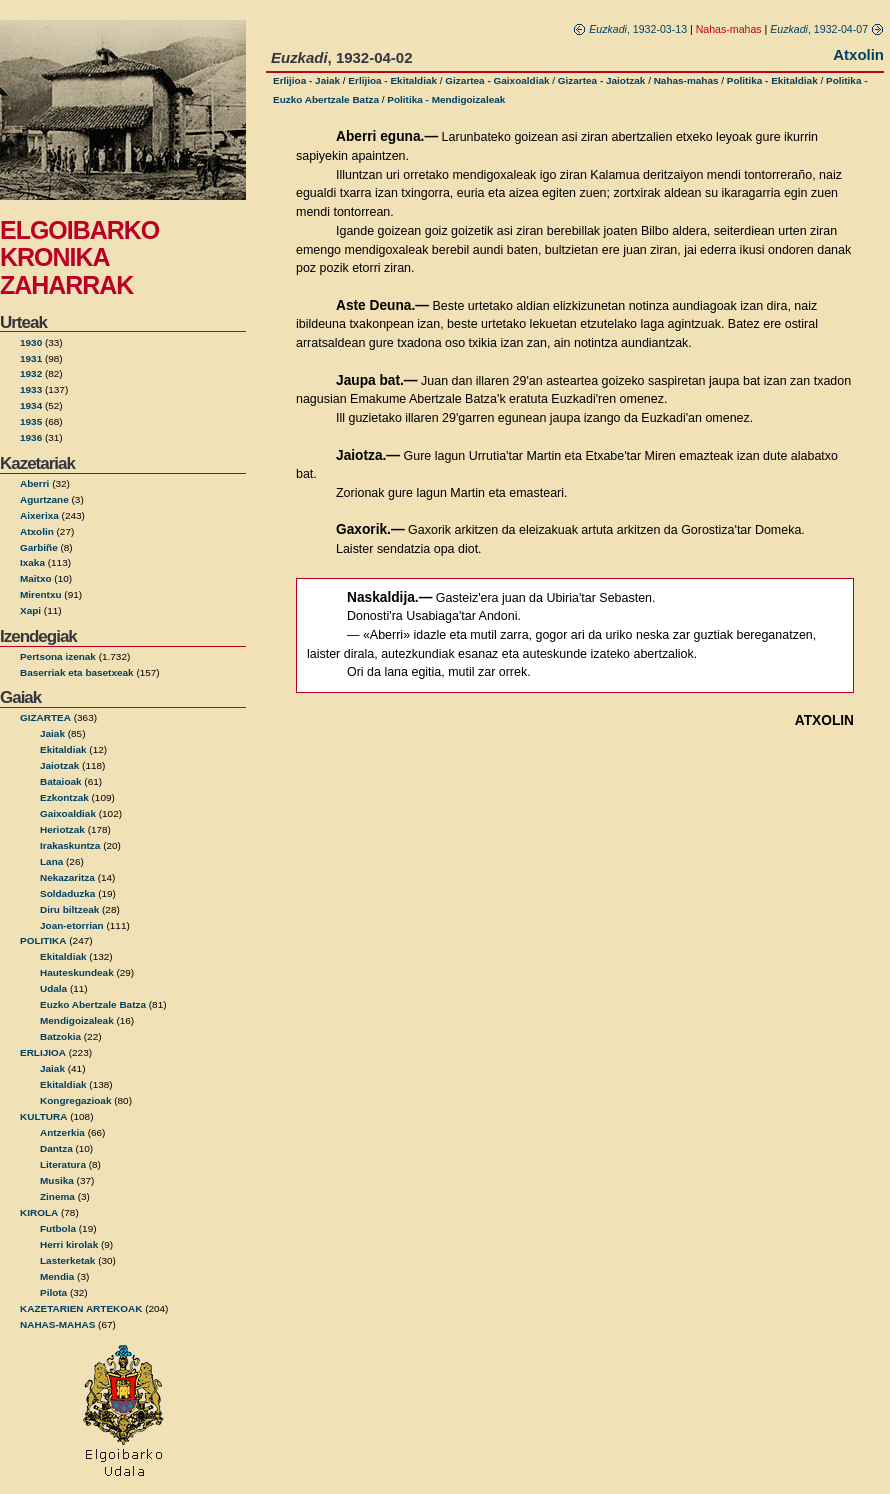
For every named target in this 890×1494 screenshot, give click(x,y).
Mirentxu (41, 594)
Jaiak (52, 733)
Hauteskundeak (77, 972)
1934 (31, 405)
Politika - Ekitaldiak (772, 80)
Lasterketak (67, 1260)
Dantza (56, 1148)
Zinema (57, 1196)
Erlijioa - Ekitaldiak (392, 80)
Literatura (63, 1164)
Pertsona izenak (58, 656)
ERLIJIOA (43, 1052)
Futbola (58, 1228)
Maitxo (36, 578)
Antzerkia (62, 1132)
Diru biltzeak (69, 909)
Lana (51, 861)
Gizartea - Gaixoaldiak (497, 80)
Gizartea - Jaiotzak (602, 80)
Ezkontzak (64, 797)
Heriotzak (62, 829)
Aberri (34, 483)
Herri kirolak (69, 1244)
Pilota (53, 1292)
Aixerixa (39, 515)
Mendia (57, 1276)
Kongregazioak (75, 1100)
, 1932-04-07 (827, 29)
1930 (31, 342)
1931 (31, 358)
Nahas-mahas (686, 80)
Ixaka (32, 562)
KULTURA (43, 1116)
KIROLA (39, 1212)
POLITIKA (43, 940)
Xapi (30, 610)
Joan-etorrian (72, 925)
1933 (31, 389)
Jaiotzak (59, 765)
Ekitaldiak (63, 749)
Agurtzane (44, 499)
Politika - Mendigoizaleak (446, 99)
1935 (31, 421)
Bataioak (61, 781)
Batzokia (60, 1036)
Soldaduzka (67, 893)
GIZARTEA (45, 717)
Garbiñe (39, 547)
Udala (53, 988)
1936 (31, 437)
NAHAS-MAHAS (57, 1324)
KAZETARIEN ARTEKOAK (81, 1308)
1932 (31, 373)
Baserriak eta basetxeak (77, 672)
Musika (57, 1180)
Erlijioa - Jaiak (306, 80)
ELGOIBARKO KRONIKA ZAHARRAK (79, 257)
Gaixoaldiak (68, 813)
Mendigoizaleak (77, 1020)
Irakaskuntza (70, 845)
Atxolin (37, 531)
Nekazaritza (67, 877)
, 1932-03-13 (630, 29)
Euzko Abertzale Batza (93, 1004)
